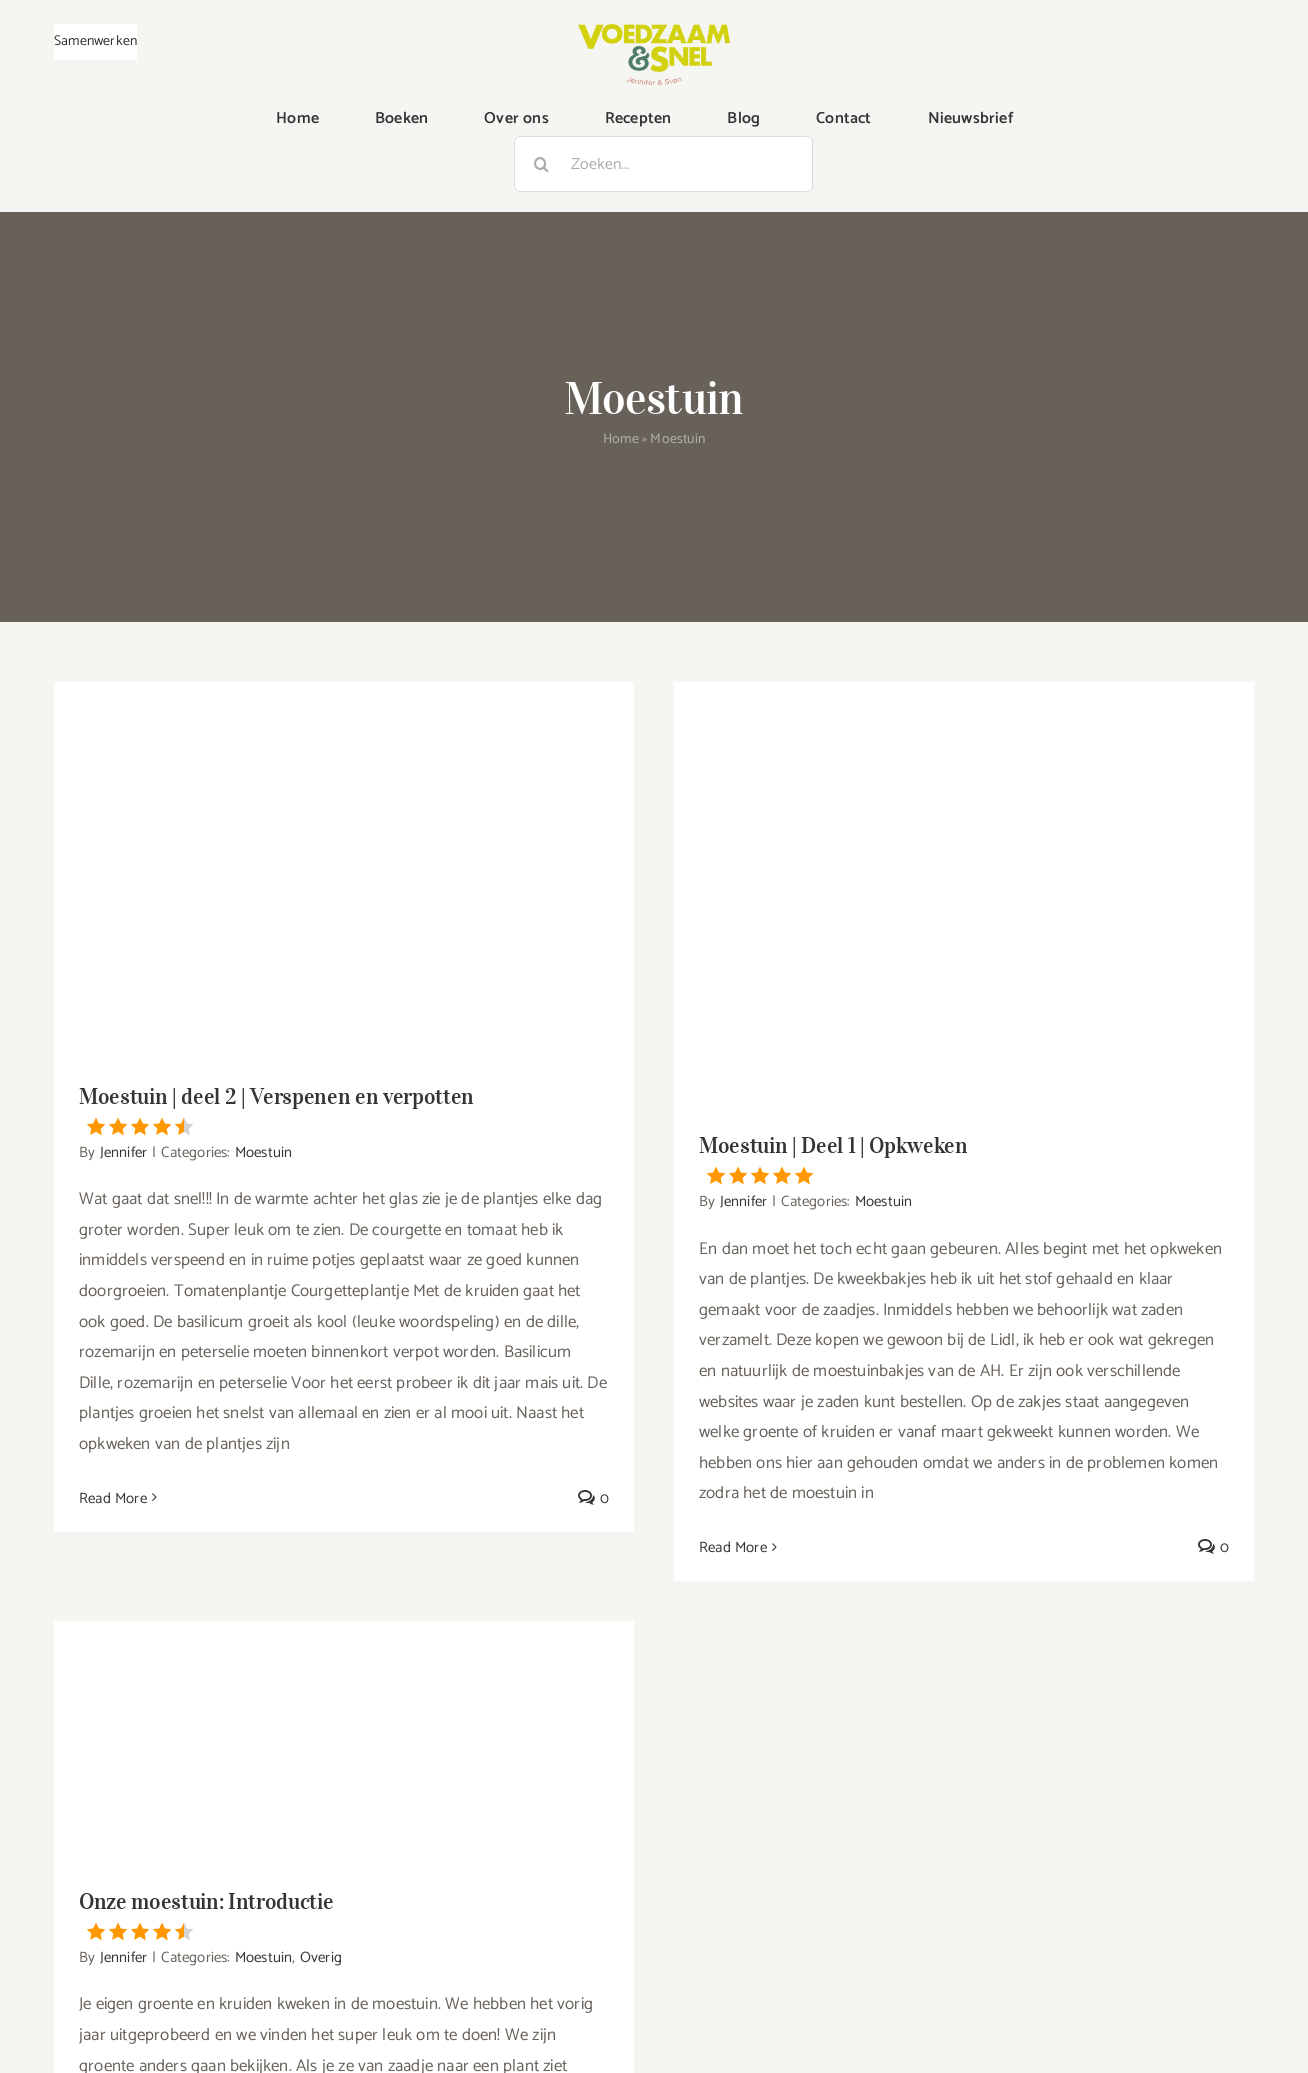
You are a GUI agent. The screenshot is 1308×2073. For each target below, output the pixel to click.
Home (621, 439)
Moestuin (264, 1152)
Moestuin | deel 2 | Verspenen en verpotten (344, 1109)
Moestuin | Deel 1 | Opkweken (964, 1158)
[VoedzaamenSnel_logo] (654, 32)
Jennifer (124, 1152)
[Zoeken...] (663, 164)
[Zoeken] (542, 164)
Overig (321, 1957)
